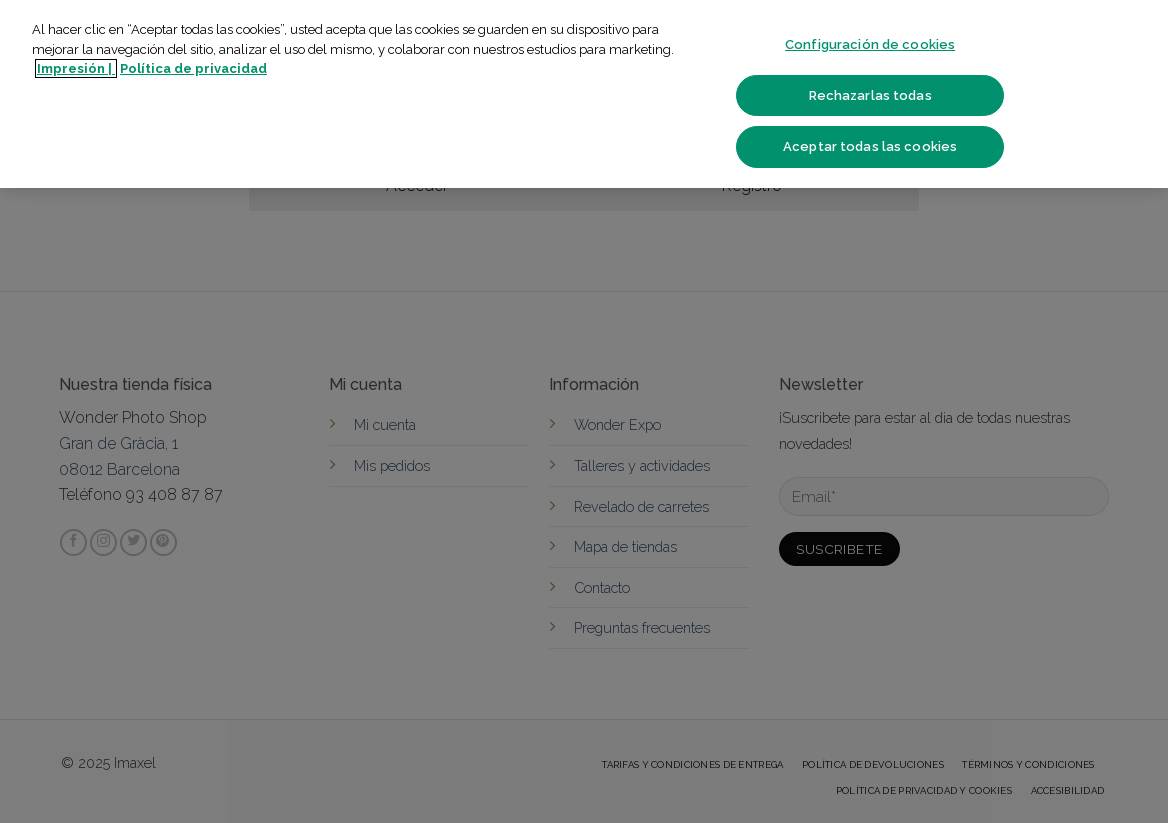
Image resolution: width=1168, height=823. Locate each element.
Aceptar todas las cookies (870, 146)
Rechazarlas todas (870, 95)
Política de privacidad (193, 68)
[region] (584, 94)
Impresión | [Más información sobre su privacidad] (76, 68)
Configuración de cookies (870, 44)
